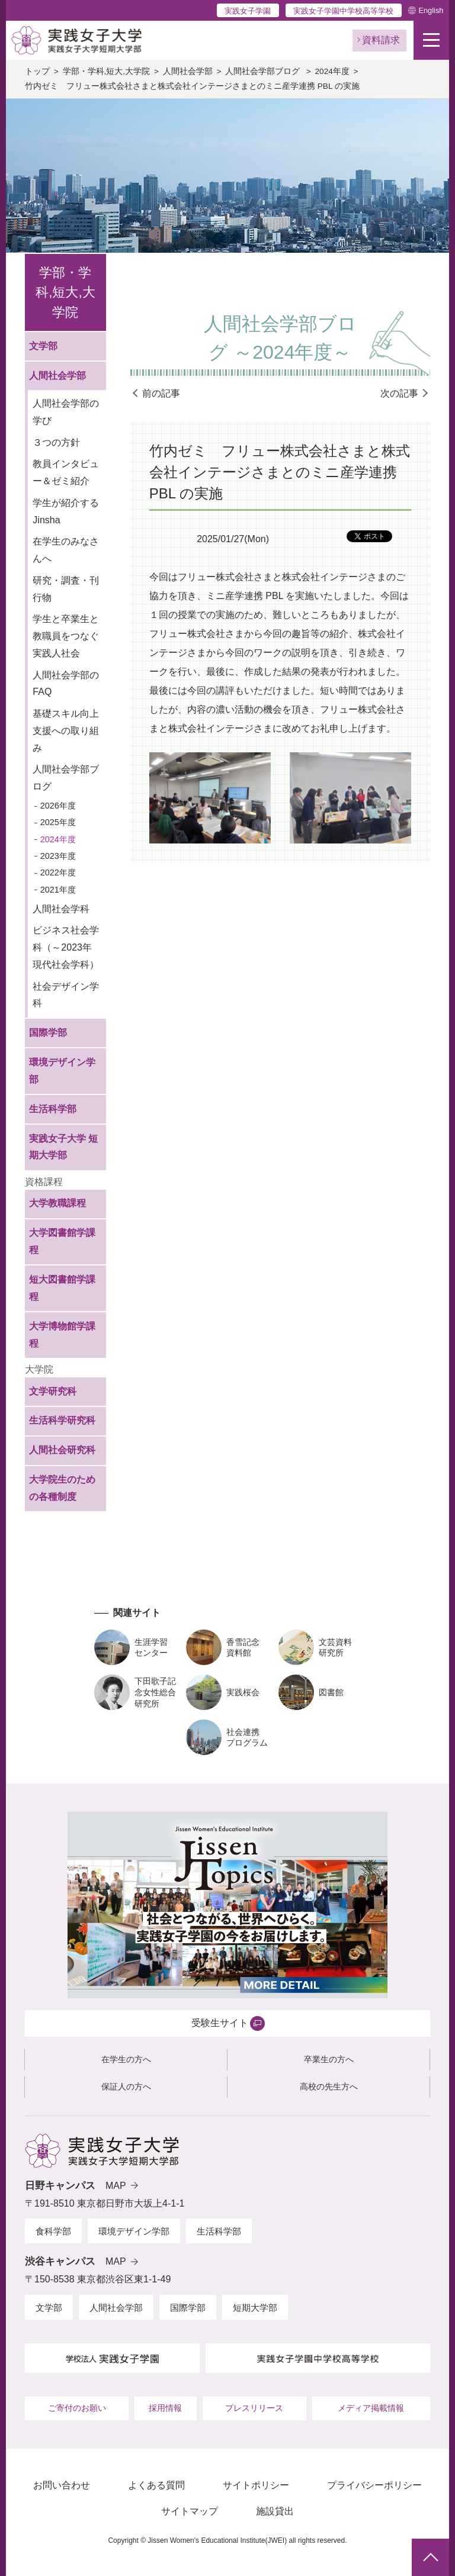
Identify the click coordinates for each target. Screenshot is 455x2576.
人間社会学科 (61, 909)
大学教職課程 (57, 1203)
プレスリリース (254, 2408)
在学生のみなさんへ (66, 550)
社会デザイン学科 (66, 995)
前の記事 (161, 393)
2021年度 (58, 889)
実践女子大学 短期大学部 (63, 1147)
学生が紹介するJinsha (66, 511)
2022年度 (58, 872)
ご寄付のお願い (77, 2408)
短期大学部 (255, 2308)
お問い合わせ (61, 2485)
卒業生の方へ (329, 2059)
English (430, 10)
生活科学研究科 (62, 1420)
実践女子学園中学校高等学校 (343, 11)
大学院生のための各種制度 (62, 1488)
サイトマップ (189, 2511)
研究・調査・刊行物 (66, 589)
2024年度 (332, 71)
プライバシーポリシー (374, 2485)
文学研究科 (52, 1391)
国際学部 (48, 1033)
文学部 (43, 346)
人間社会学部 (188, 71)
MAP (115, 2186)
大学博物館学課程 (62, 1334)
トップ (37, 71)
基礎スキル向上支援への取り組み (66, 731)
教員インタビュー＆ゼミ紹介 (66, 472)
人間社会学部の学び (66, 412)
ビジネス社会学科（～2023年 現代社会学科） (66, 947)
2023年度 (58, 856)
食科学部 (53, 2231)
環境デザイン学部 (62, 1070)
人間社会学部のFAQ (66, 683)
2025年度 (58, 822)
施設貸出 (275, 2511)
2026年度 (58, 805)
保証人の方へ (126, 2086)
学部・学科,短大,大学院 (106, 71)
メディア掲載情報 (371, 2408)
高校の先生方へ (329, 2086)
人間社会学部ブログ (263, 71)
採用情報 (165, 2408)
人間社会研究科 (62, 1450)
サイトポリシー (256, 2485)
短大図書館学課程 (62, 1288)
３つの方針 (56, 442)
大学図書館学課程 (62, 1241)
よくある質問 (156, 2485)
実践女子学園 (248, 11)
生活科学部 (52, 1109)
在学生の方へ (126, 2059)
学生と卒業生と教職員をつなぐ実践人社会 (66, 636)
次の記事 (399, 393)
